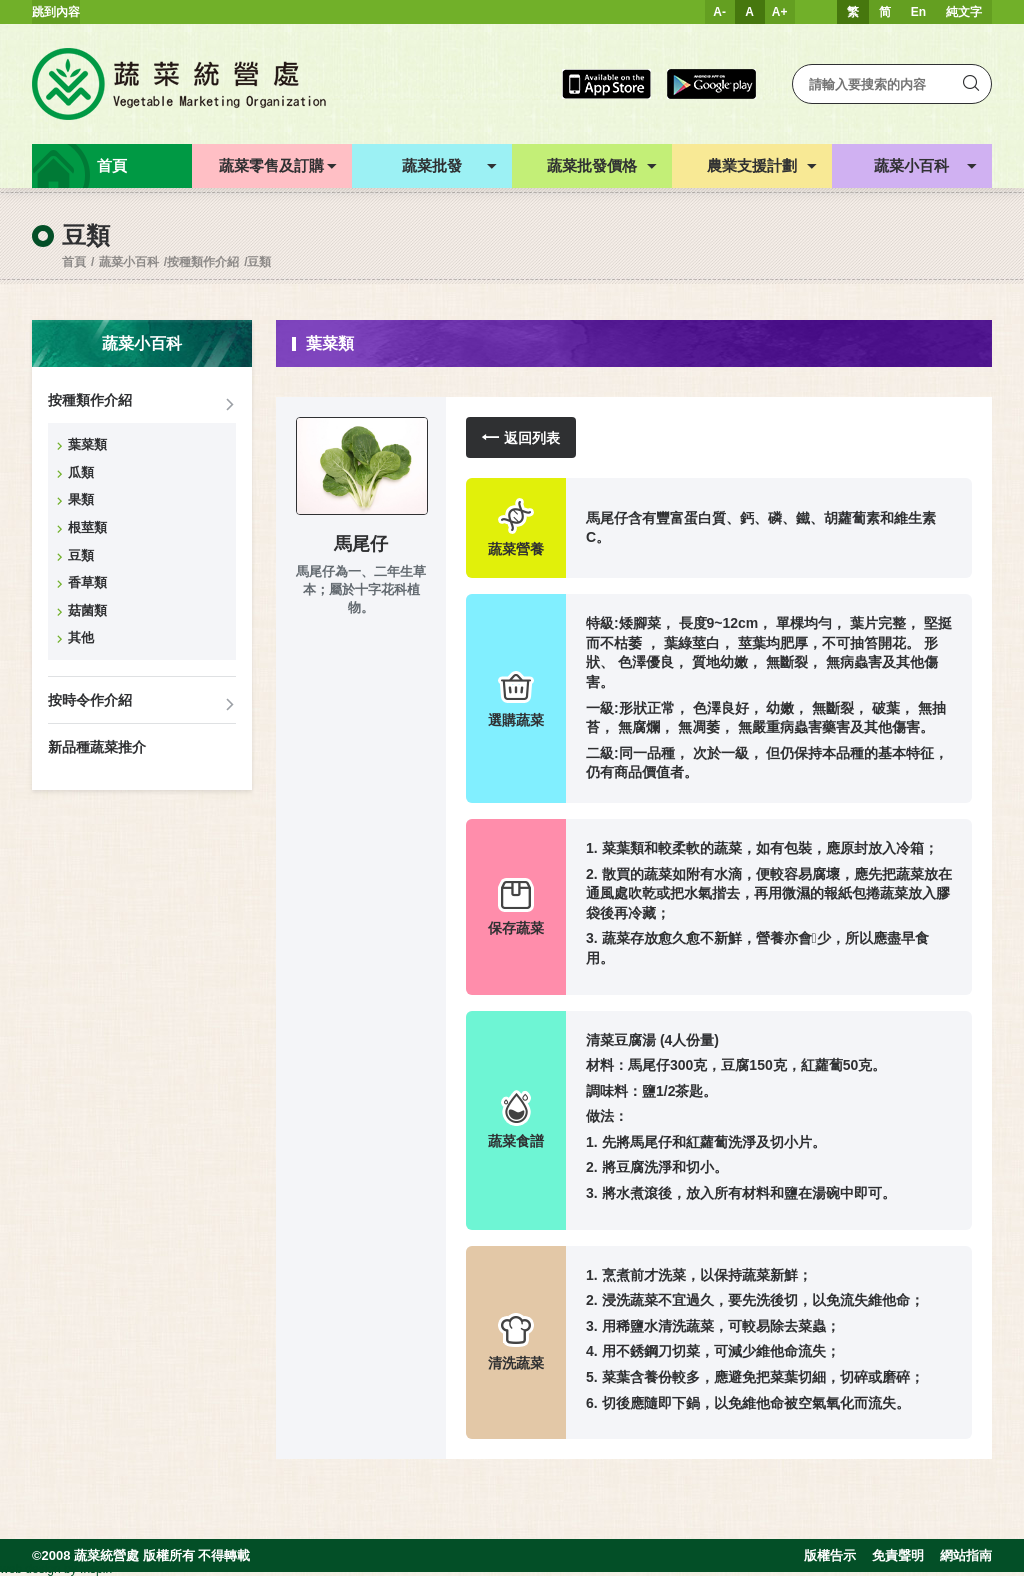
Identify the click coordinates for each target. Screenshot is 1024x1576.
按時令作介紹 (90, 700)
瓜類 (81, 472)
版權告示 (830, 1555)
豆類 (259, 262)
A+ (780, 12)
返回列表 (521, 437)
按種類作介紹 (203, 262)
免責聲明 (898, 1555)
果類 (81, 499)
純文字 (964, 12)
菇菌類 (87, 610)
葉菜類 (87, 444)
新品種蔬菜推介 (97, 747)
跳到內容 (56, 12)
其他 (81, 637)
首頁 (74, 262)
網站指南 (966, 1555)
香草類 (87, 582)
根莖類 (87, 527)
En (918, 12)
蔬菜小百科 (129, 262)
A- (719, 12)
